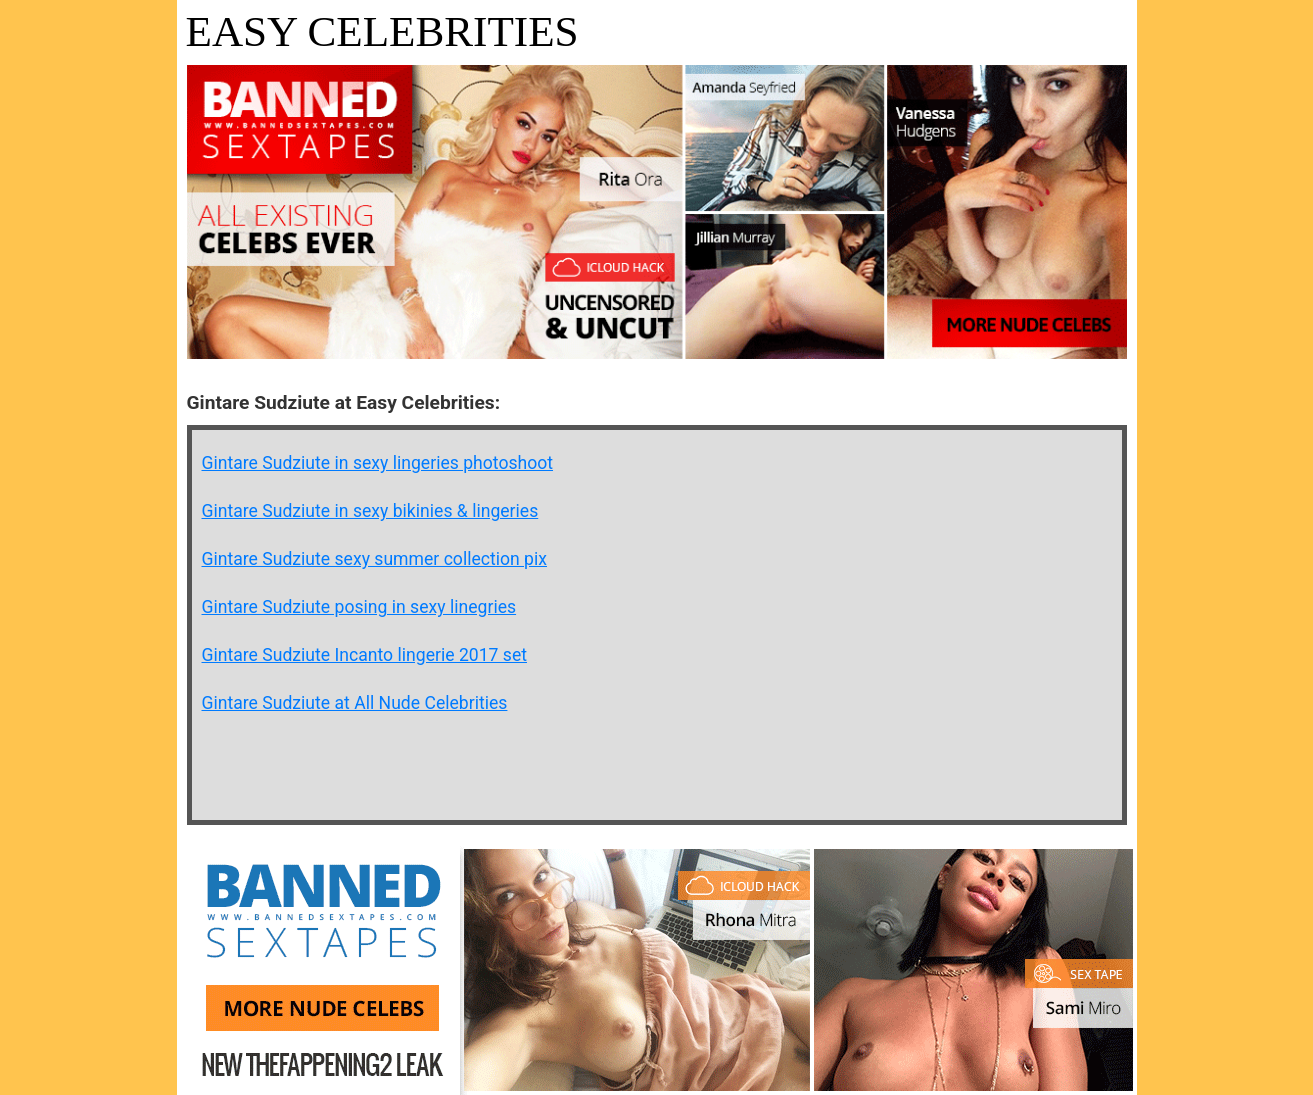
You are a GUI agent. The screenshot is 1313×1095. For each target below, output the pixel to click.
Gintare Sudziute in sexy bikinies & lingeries (370, 511)
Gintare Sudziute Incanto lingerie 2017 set (365, 655)
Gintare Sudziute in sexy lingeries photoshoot (378, 463)
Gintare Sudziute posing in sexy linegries (359, 607)
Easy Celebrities (382, 31)
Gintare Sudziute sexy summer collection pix (375, 559)
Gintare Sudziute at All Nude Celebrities (355, 703)
